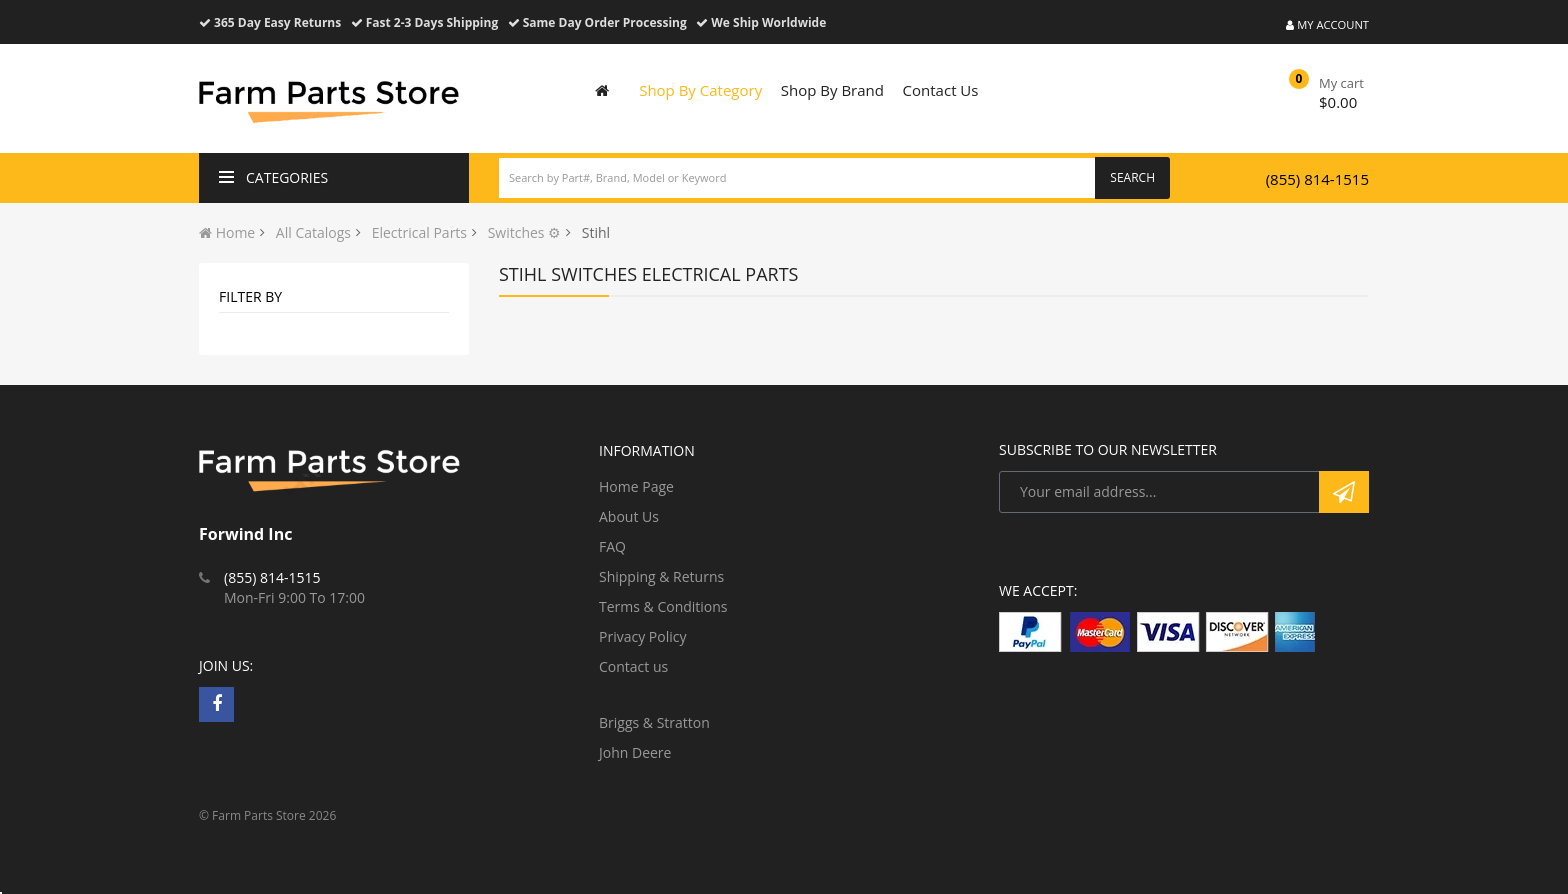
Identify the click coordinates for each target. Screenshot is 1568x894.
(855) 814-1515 (1317, 179)
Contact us (633, 666)
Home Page (636, 486)
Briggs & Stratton (654, 722)
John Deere (635, 752)
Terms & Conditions (663, 606)
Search (1132, 177)
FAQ (612, 546)
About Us (629, 516)
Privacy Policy (642, 636)
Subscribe (1344, 492)
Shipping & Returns (661, 576)
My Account (1327, 24)
